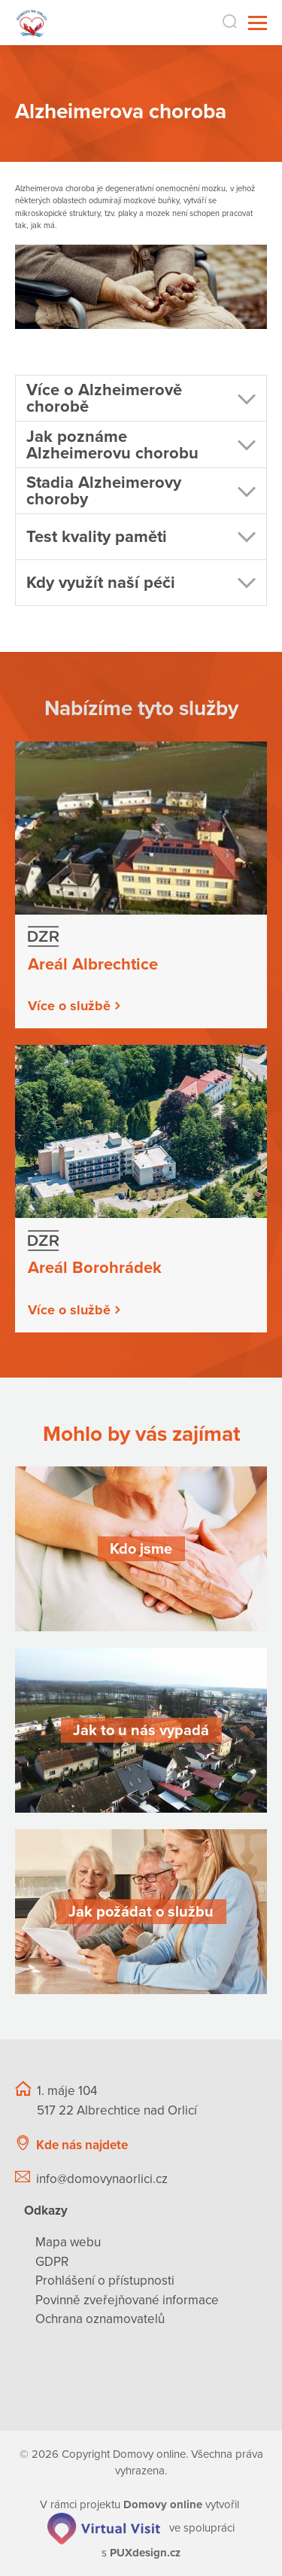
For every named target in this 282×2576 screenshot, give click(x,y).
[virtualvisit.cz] (103, 2528)
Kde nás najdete (82, 2145)
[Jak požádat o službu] (141, 1911)
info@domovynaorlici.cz (102, 2179)
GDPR (51, 2262)
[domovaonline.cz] (162, 2504)
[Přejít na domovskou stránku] (32, 23)
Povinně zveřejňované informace (127, 2300)
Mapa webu (68, 2242)
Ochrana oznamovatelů (100, 2319)
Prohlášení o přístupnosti (104, 2280)
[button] (141, 399)
